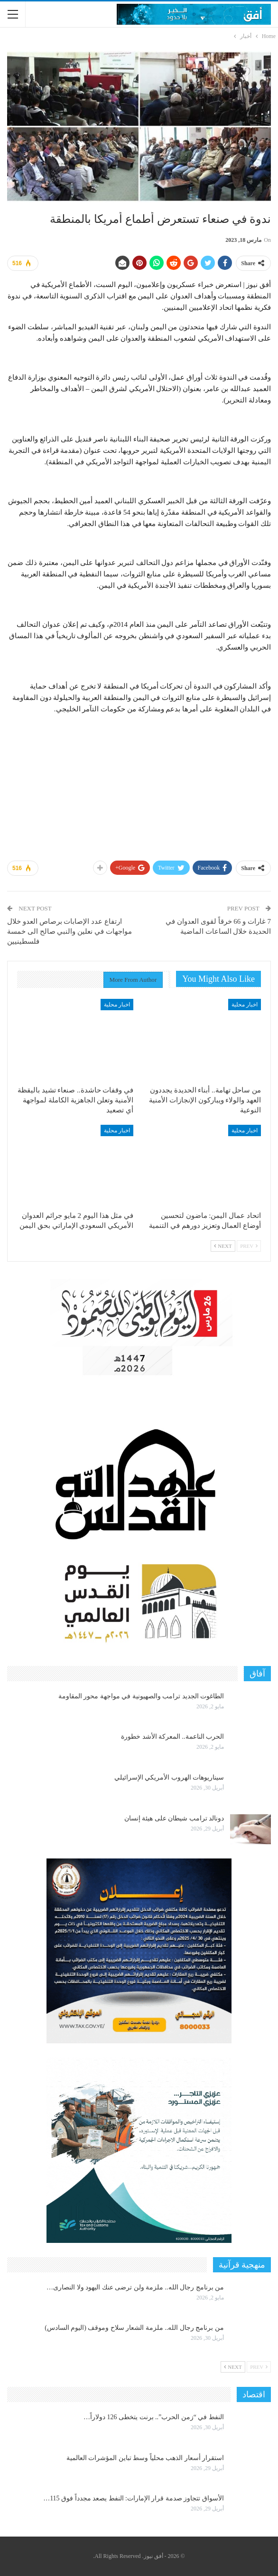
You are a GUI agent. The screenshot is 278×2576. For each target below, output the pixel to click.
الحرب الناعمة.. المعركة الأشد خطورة (172, 1736)
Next (223, 1246)
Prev (249, 1246)
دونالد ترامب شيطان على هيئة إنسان (174, 1818)
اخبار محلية (245, 1004)
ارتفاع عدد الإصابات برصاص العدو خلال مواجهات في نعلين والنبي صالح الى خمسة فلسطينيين (69, 931)
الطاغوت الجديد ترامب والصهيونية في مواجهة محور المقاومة (141, 1696)
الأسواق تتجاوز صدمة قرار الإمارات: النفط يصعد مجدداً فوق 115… (133, 2498)
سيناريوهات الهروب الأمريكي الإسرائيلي (169, 1777)
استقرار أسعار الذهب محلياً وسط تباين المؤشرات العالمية (145, 2457)
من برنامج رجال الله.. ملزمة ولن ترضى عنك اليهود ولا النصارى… (135, 2287)
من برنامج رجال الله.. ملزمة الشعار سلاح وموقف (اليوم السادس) (134, 2327)
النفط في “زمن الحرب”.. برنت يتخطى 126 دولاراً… (153, 2417)
